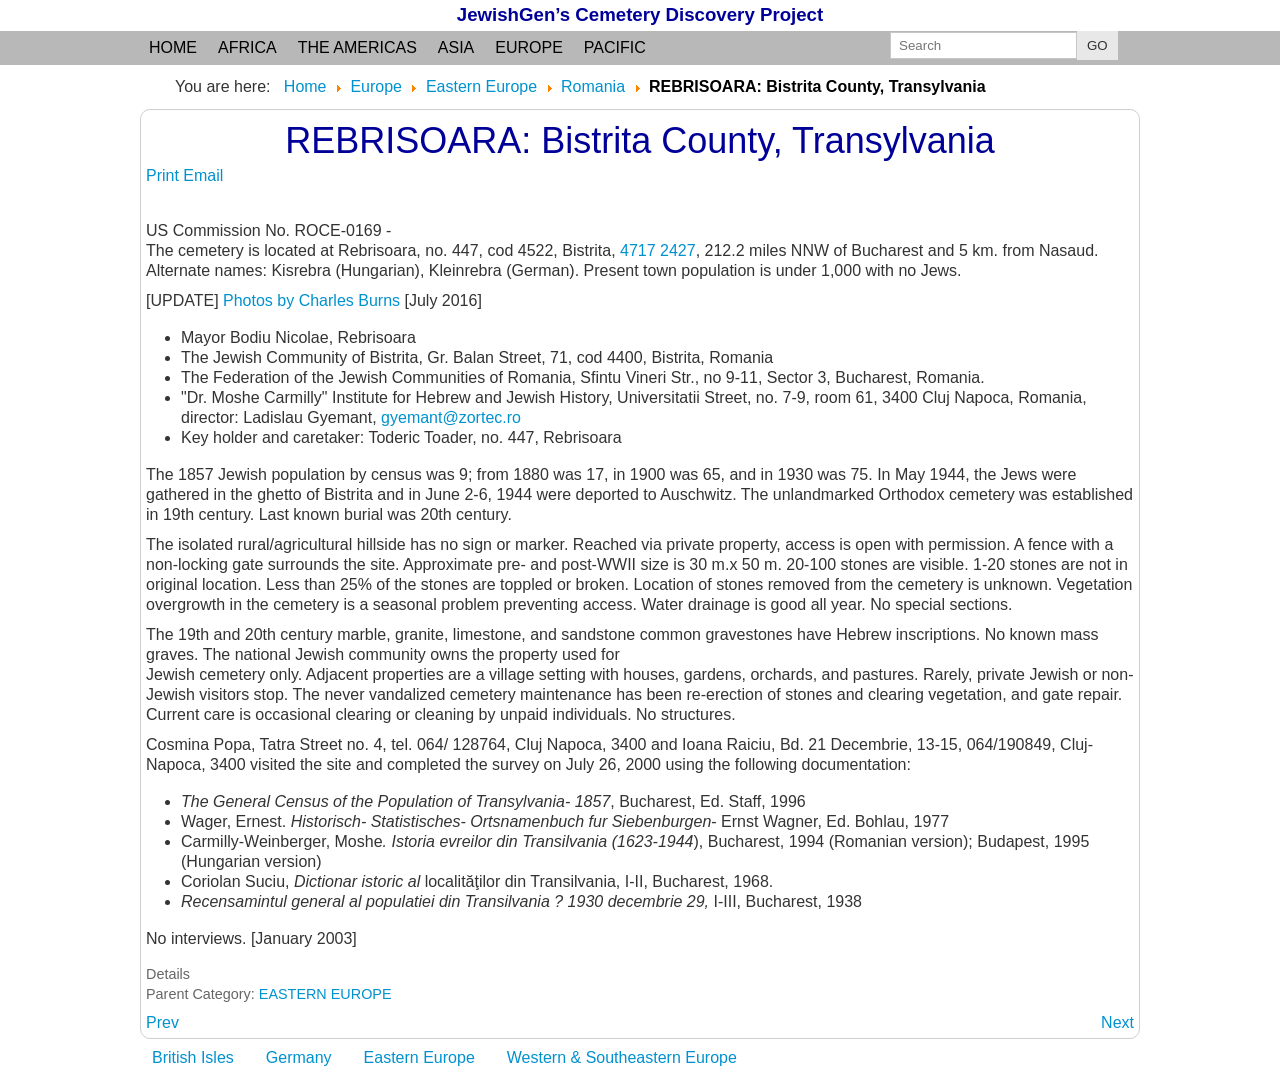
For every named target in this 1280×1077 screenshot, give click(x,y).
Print (164, 175)
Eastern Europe (419, 1057)
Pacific (615, 47)
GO (1097, 45)
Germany (299, 1057)
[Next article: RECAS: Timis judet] (1117, 1022)
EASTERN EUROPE (325, 994)
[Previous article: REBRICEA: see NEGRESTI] (162, 1022)
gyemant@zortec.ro (451, 417)
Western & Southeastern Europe (622, 1057)
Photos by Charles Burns (311, 300)
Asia (456, 47)
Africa (247, 47)
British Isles (193, 1057)
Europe (529, 47)
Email (203, 175)
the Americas (357, 47)
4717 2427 (658, 250)
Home (173, 47)
